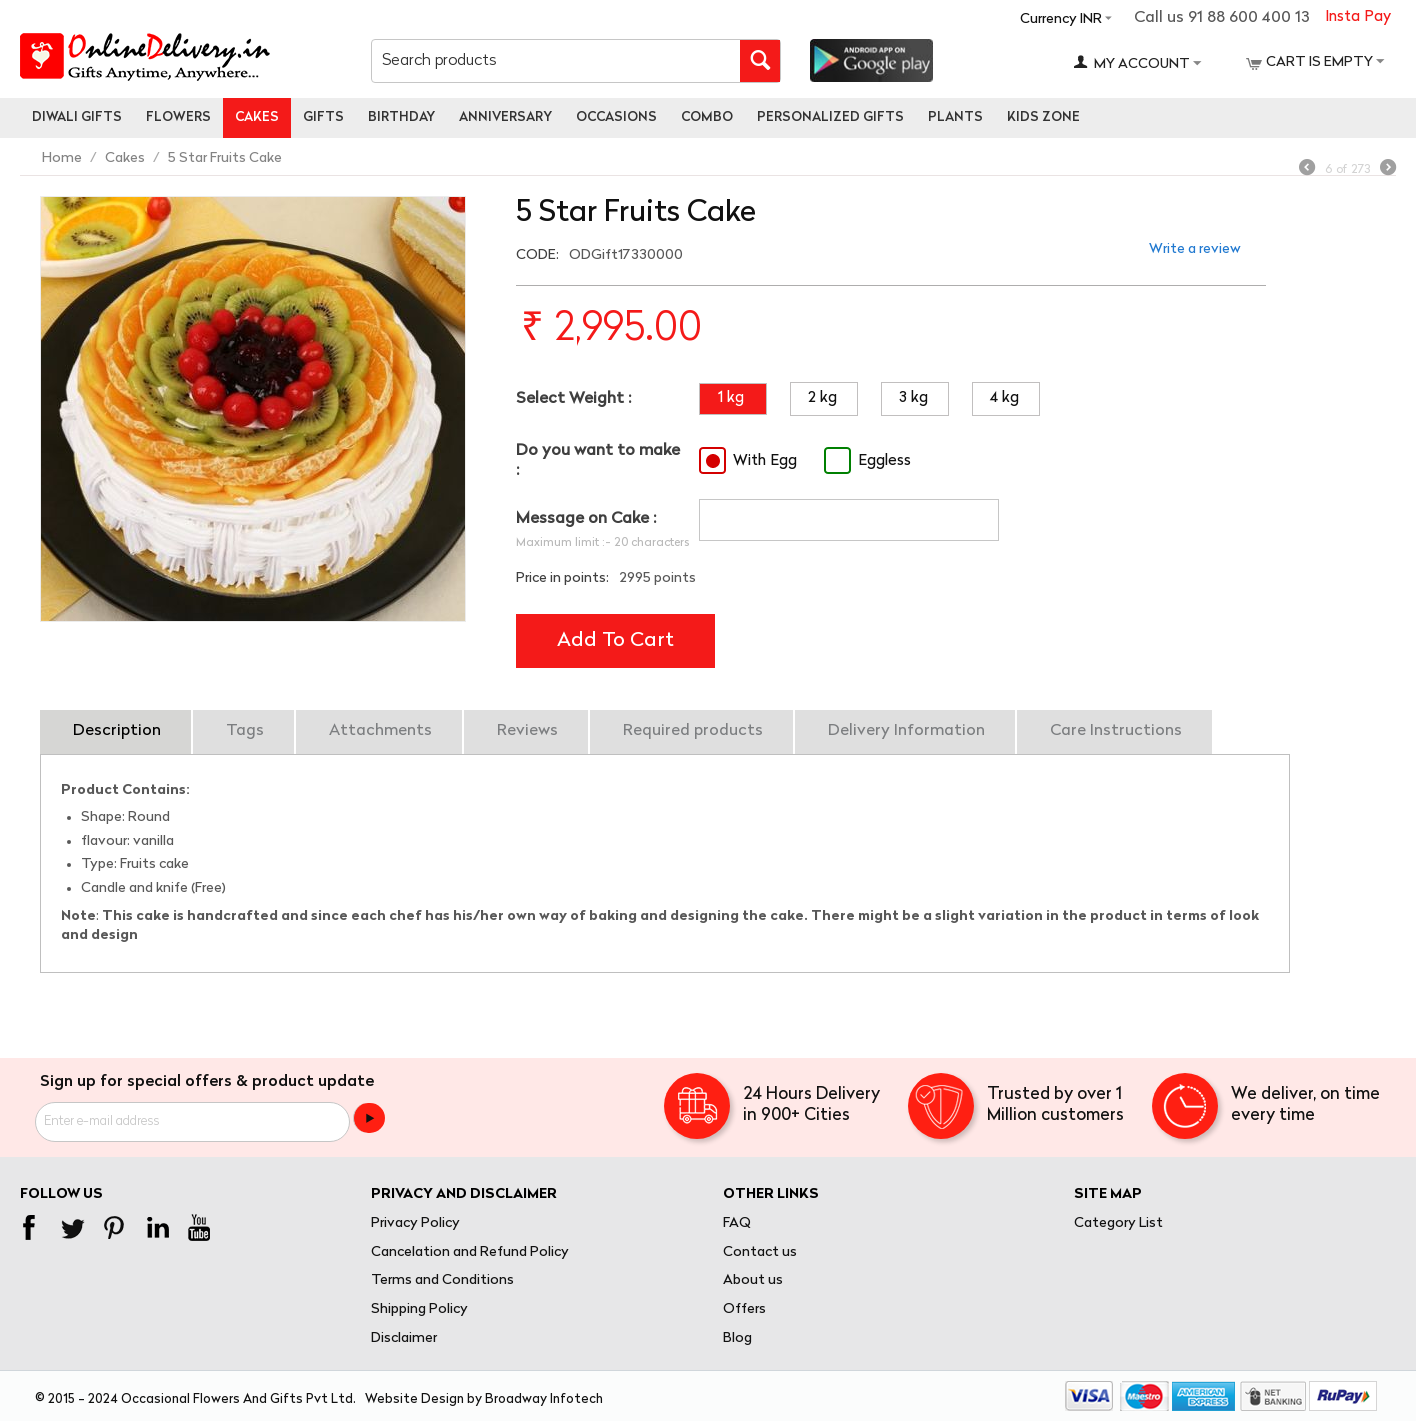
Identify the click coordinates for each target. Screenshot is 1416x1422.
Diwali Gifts (77, 117)
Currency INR (1061, 19)
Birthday (401, 117)
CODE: (537, 255)
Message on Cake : (586, 519)
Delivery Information (906, 731)
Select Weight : (573, 399)
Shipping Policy (419, 1309)
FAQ (737, 1223)
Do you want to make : (598, 460)
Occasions (616, 117)
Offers (744, 1309)
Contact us (760, 1252)
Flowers (178, 117)
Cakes (257, 117)
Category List (1118, 1223)
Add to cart (615, 641)
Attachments (380, 731)
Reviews (527, 731)
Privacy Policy (415, 1223)
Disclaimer (404, 1338)
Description (117, 731)
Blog (737, 1338)
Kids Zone (1043, 117)
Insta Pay (1358, 17)
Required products (693, 731)
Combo (707, 117)
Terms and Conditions (442, 1280)
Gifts (323, 117)
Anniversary (505, 117)
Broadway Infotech (544, 1399)
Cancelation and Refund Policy (470, 1252)
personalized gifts (830, 117)
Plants (955, 117)
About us (753, 1280)
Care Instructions (1116, 731)
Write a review (1195, 249)
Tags (245, 731)
